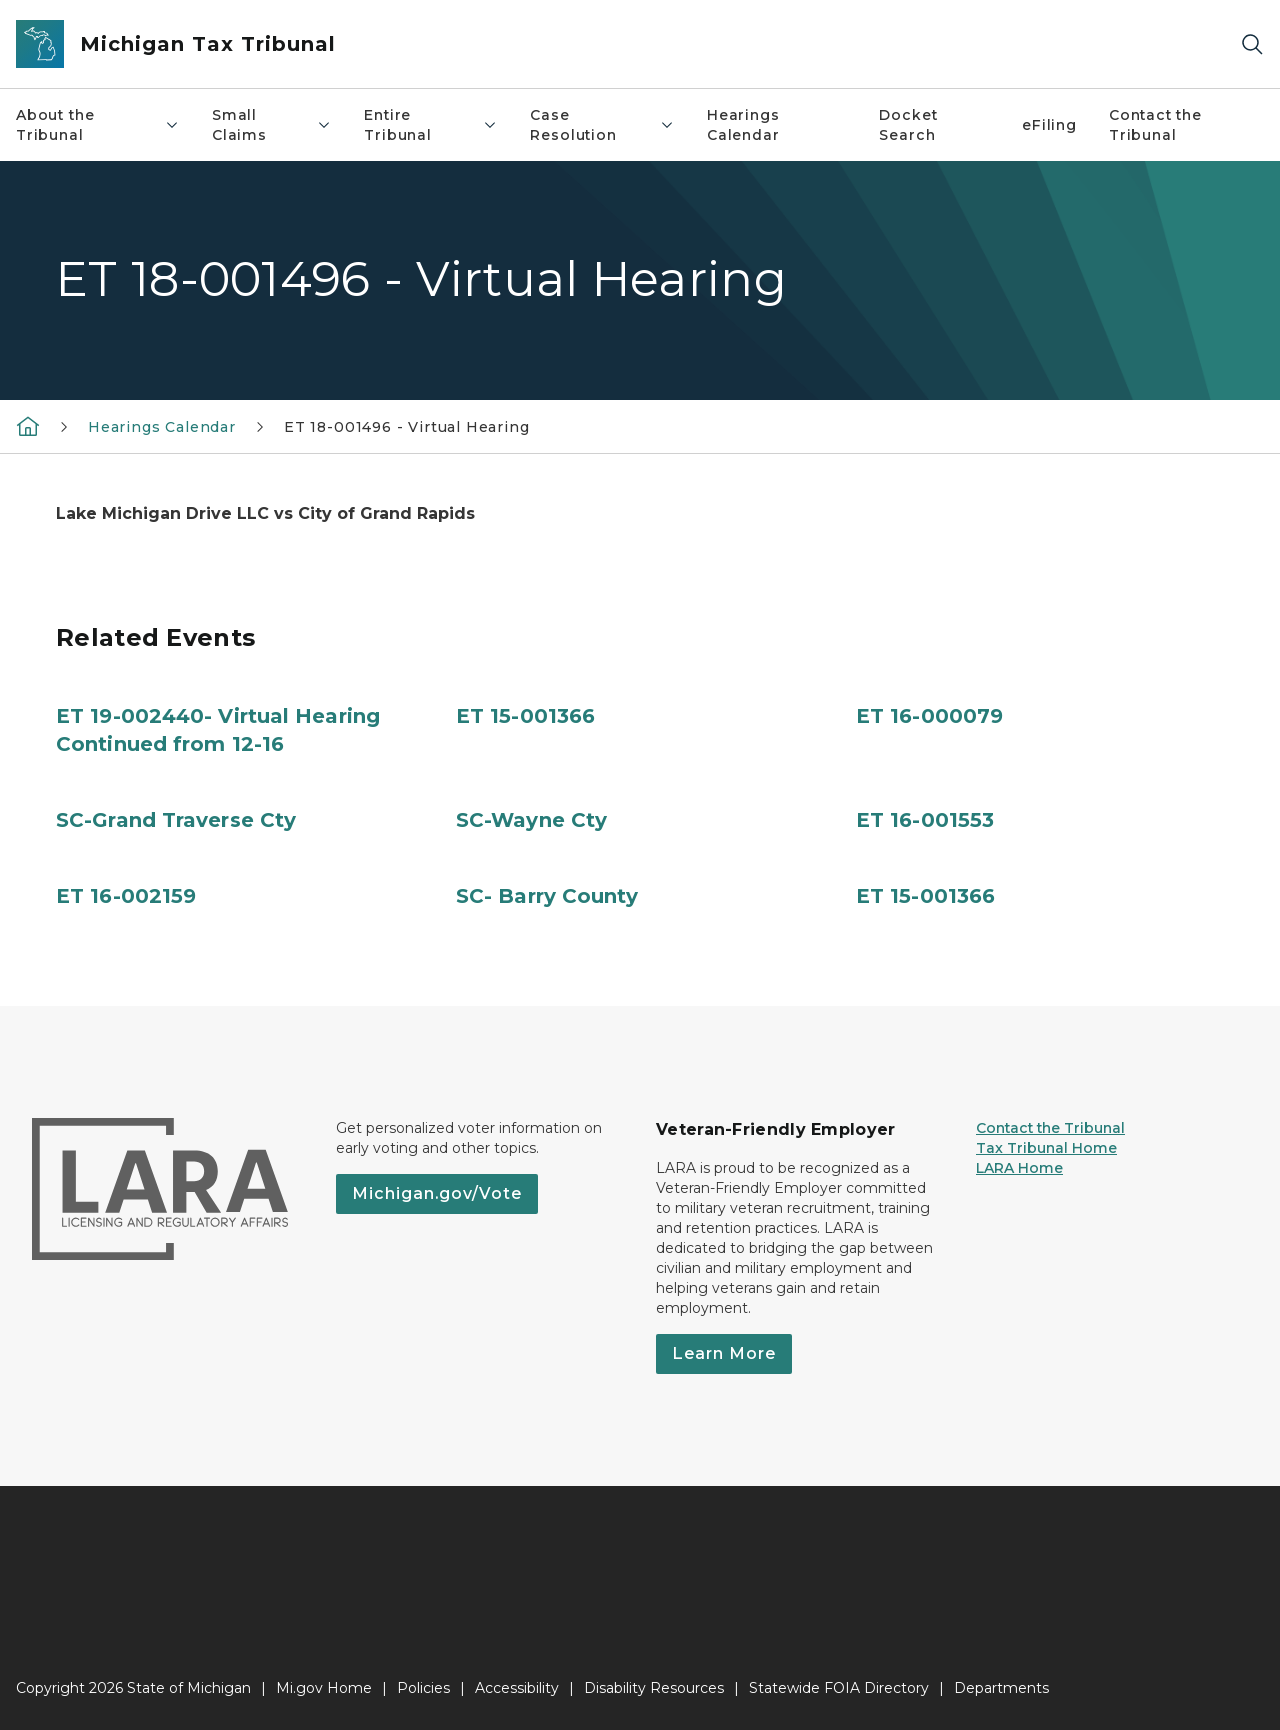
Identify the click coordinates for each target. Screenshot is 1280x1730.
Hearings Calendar (743, 125)
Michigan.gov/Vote (437, 1193)
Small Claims (272, 125)
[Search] (1252, 44)
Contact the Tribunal (1155, 125)
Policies (423, 1688)
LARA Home (1019, 1168)
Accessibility (517, 1688)
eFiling (1049, 125)
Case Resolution (602, 125)
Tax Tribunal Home (1046, 1148)
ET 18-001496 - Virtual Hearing (407, 427)
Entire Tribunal (431, 125)
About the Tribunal (98, 125)
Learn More (724, 1353)
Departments (1001, 1688)
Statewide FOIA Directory (839, 1688)
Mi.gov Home (324, 1688)
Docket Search (908, 125)
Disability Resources (654, 1688)
